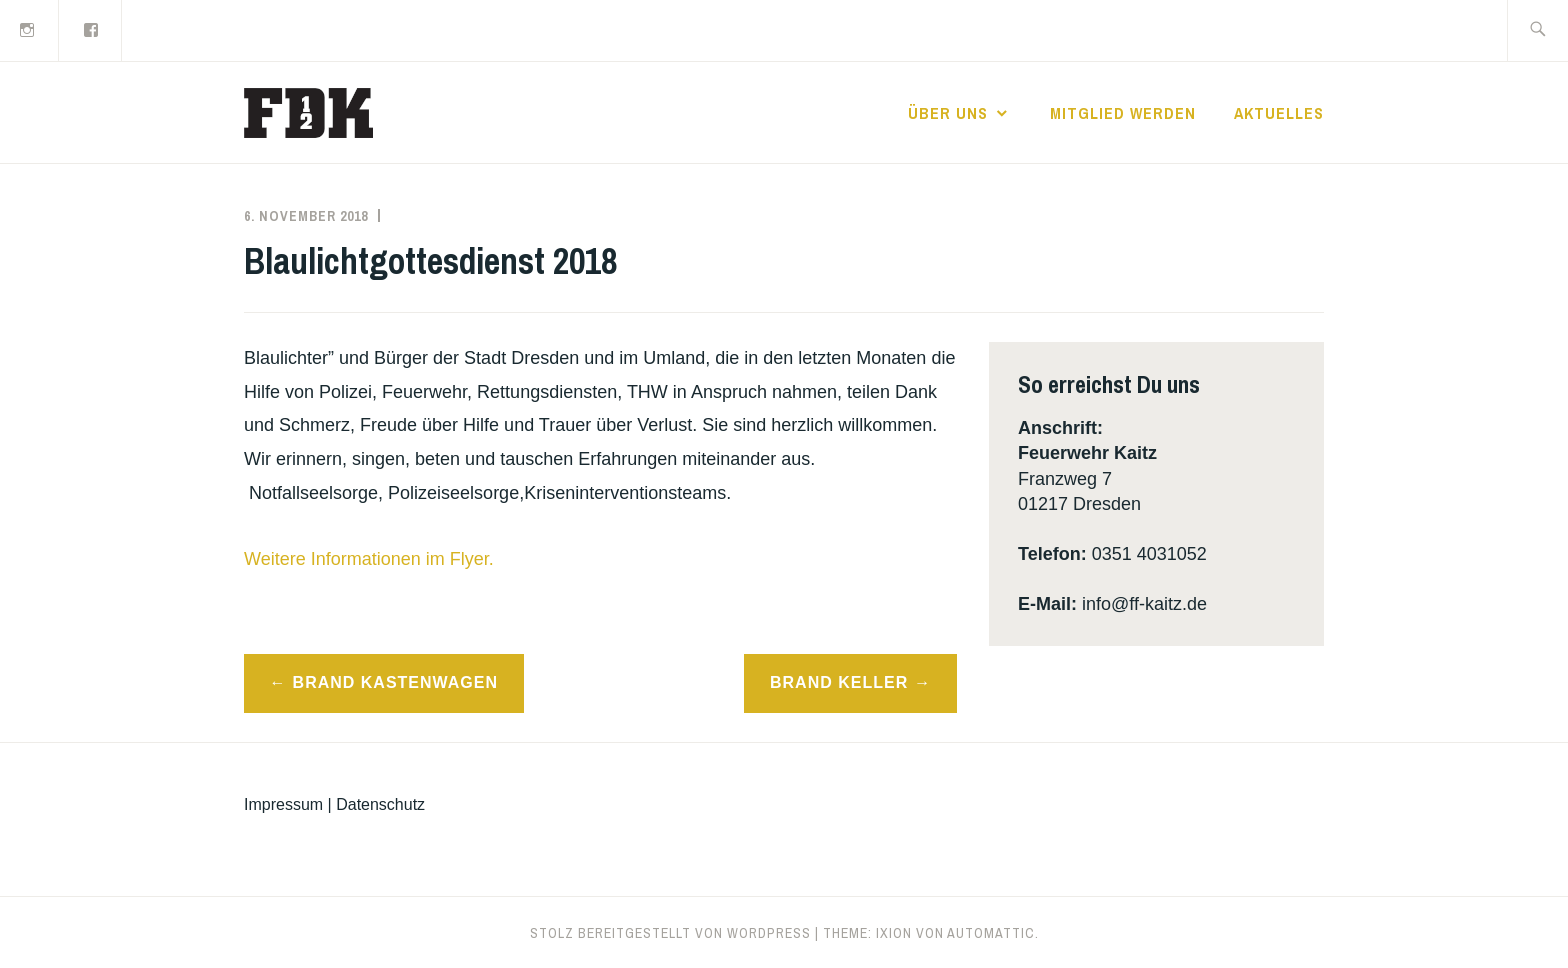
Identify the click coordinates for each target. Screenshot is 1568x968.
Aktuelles (1279, 113)
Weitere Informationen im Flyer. (369, 559)
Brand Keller (839, 682)
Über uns (948, 113)
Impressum (283, 804)
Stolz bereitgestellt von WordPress (670, 933)
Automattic (991, 933)
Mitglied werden (1123, 113)
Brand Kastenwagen (395, 682)
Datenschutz (380, 804)
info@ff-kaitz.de (1144, 604)
